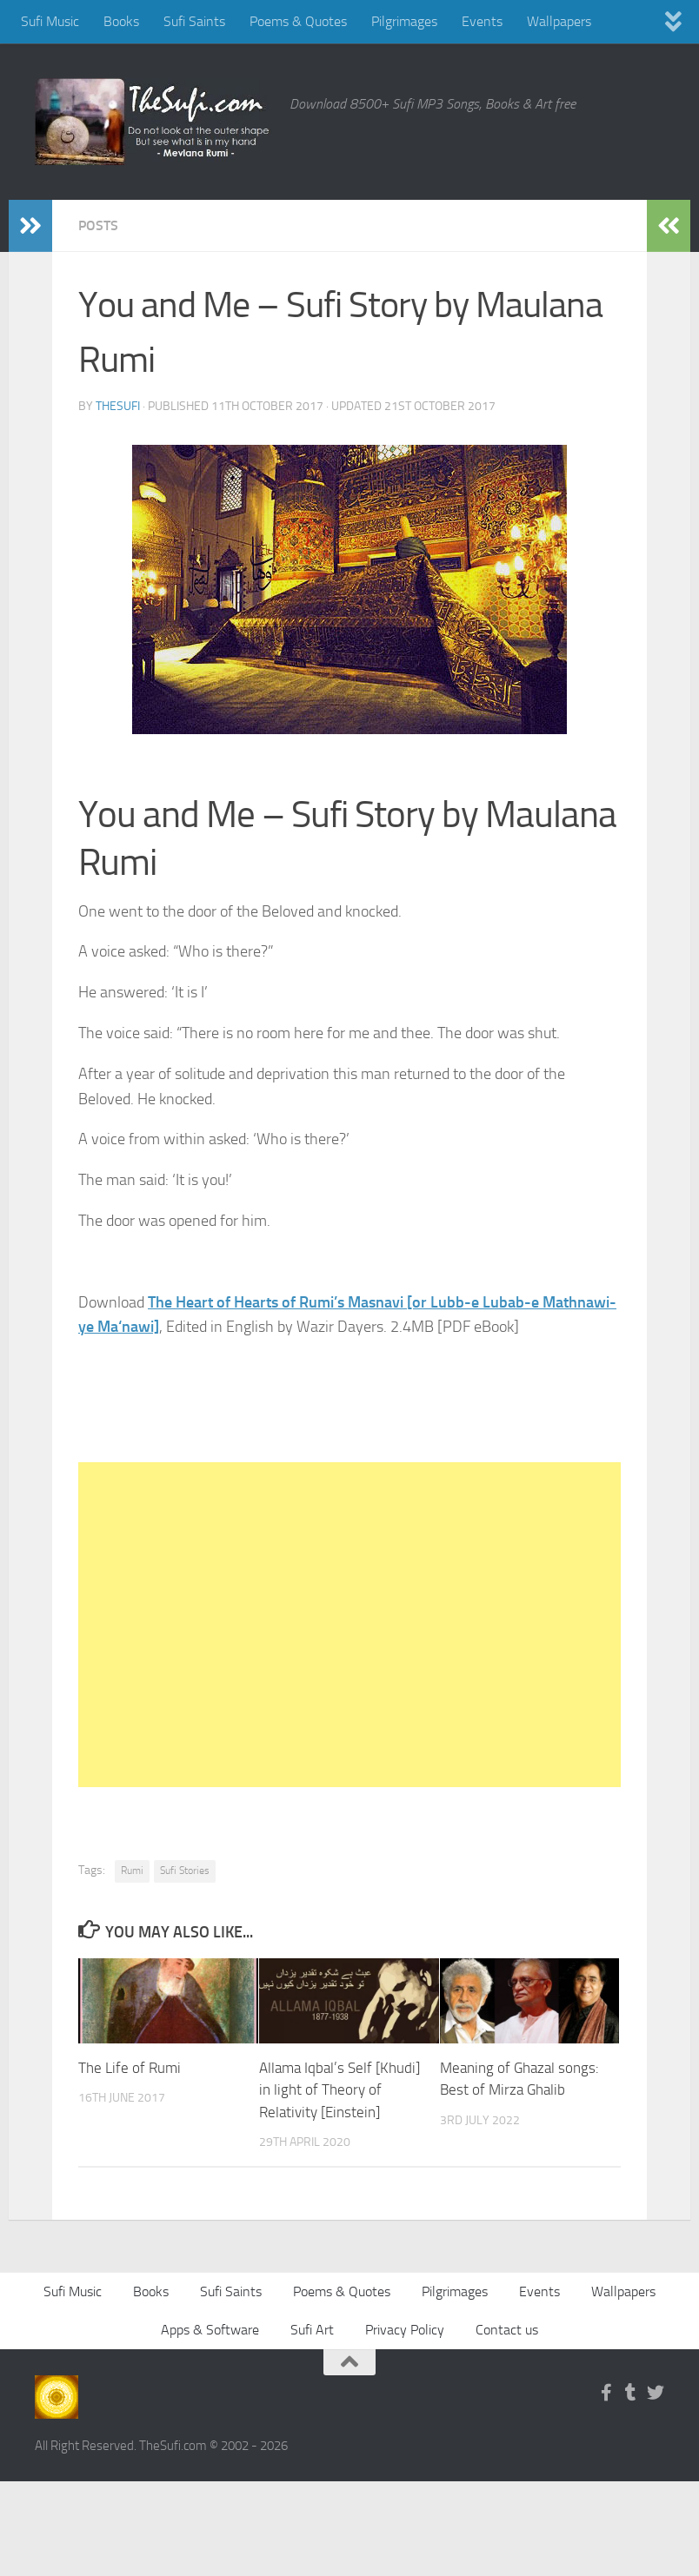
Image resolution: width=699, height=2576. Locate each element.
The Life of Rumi (129, 2067)
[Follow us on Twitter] (655, 2392)
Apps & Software (210, 2329)
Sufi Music (50, 21)
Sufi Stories (185, 1870)
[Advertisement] (349, 1624)
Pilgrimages (404, 21)
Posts (98, 225)
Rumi (132, 1870)
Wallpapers (559, 21)
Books (121, 21)
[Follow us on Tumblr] (631, 2392)
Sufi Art (312, 2329)
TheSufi (118, 406)
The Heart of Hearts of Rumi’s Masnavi (277, 1302)
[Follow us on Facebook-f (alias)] (607, 2392)
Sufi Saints (194, 21)
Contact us (507, 2329)
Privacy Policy (404, 2329)
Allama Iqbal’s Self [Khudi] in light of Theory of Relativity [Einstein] (339, 2090)
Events (482, 21)
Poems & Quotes (298, 21)
